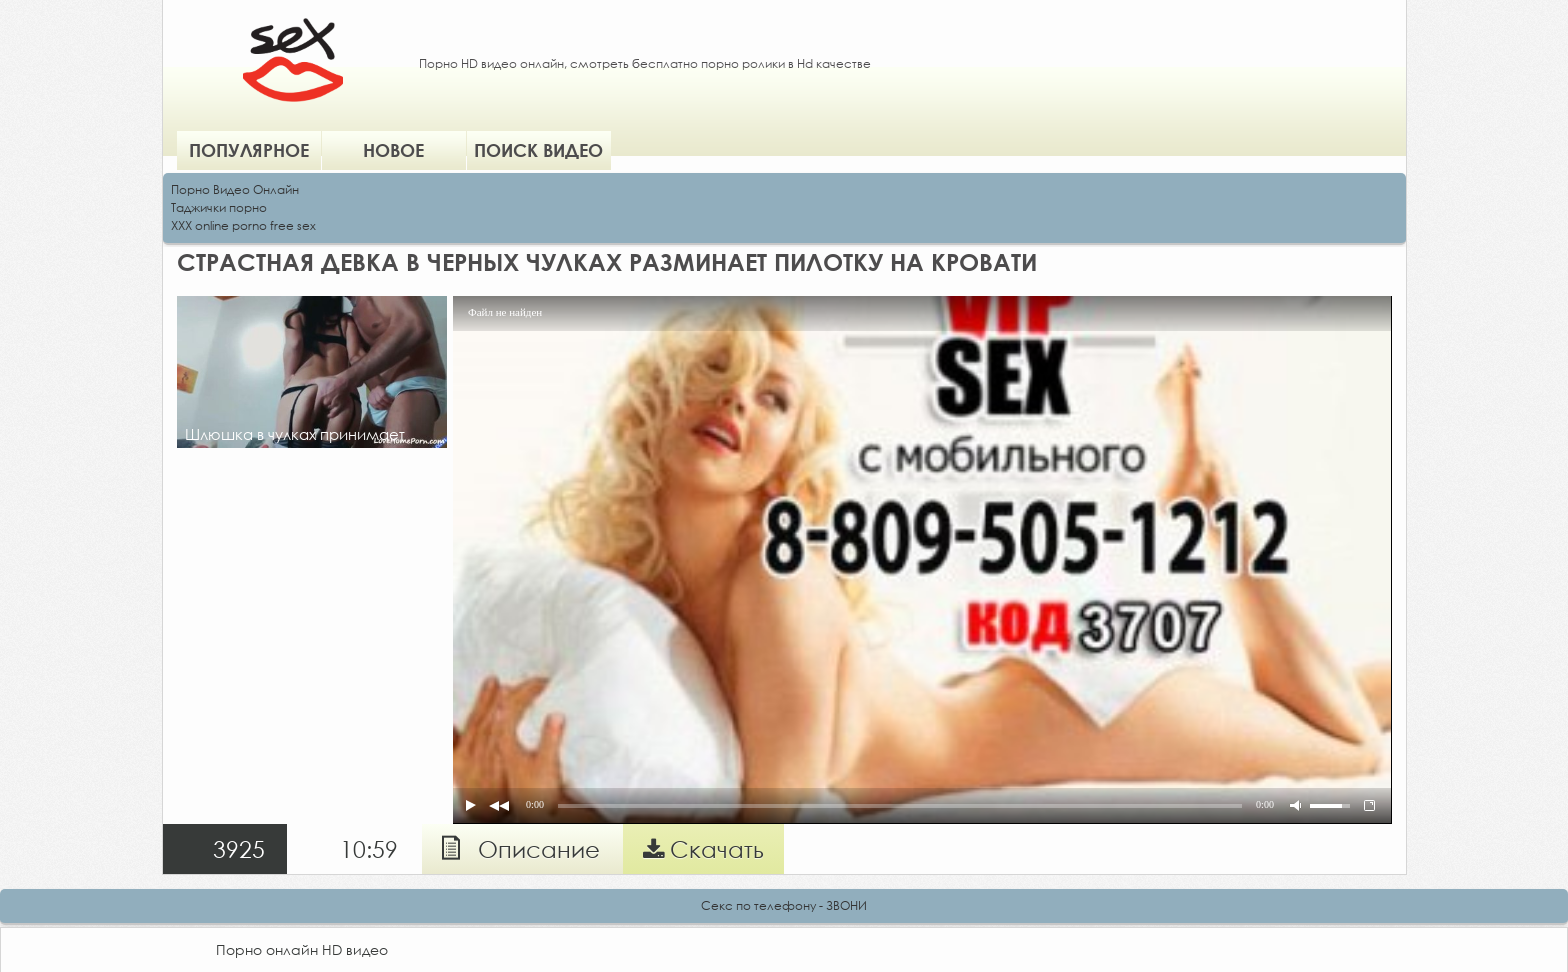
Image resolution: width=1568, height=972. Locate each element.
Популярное (249, 150)
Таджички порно (219, 207)
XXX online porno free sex (243, 225)
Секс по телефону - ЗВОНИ (784, 905)
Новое (393, 150)
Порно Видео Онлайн (235, 189)
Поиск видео (538, 150)
